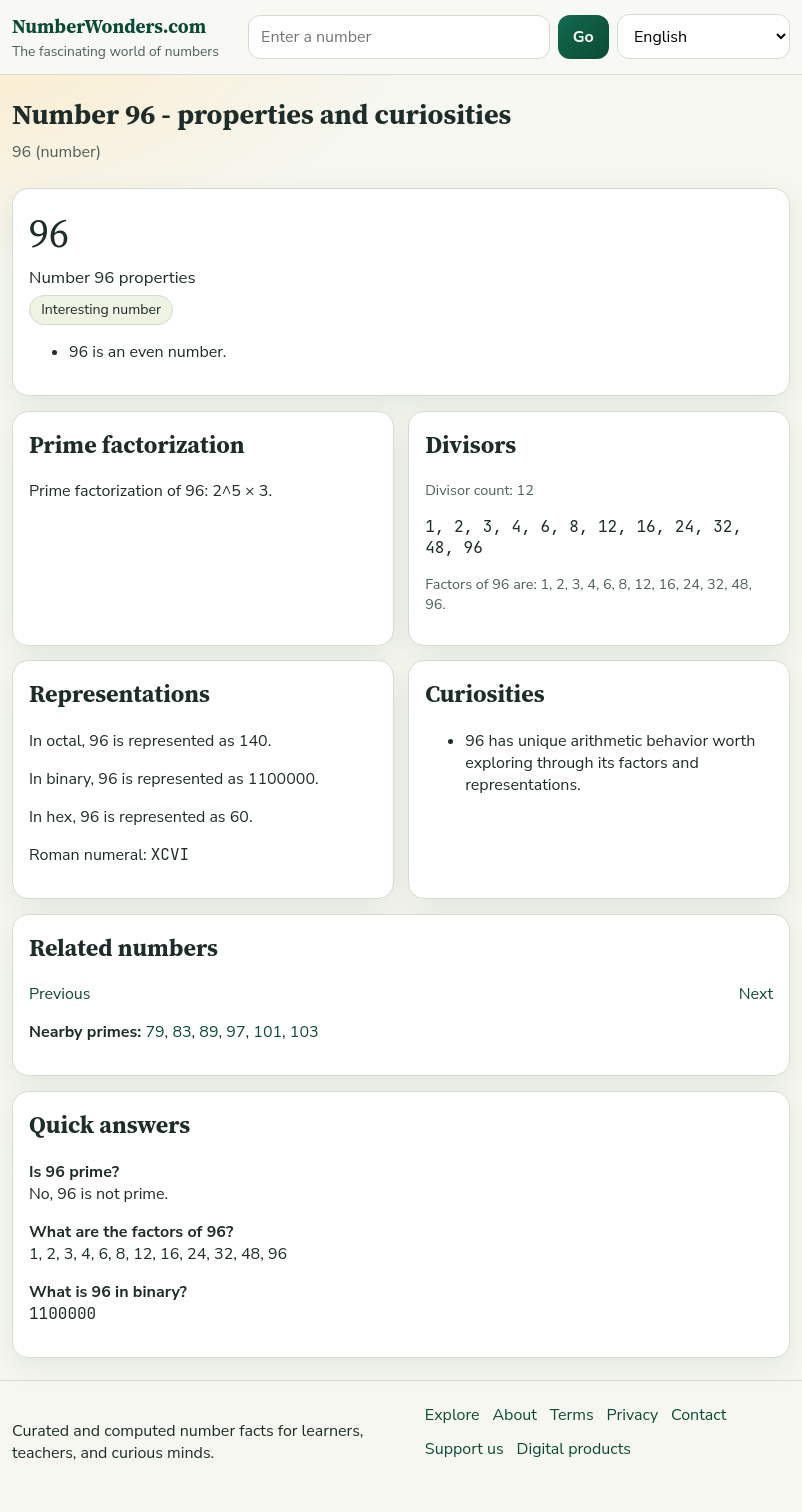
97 (235, 1032)
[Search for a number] (399, 37)
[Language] (703, 36)
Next (756, 994)
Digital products (574, 1449)
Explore (452, 1415)
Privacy (633, 1415)
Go (583, 37)
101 (267, 1032)
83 (181, 1032)
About (514, 1415)
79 (154, 1032)
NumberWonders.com (109, 26)
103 (304, 1032)
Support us (464, 1449)
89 (208, 1032)
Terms (572, 1415)
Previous (60, 994)
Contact (698, 1415)
